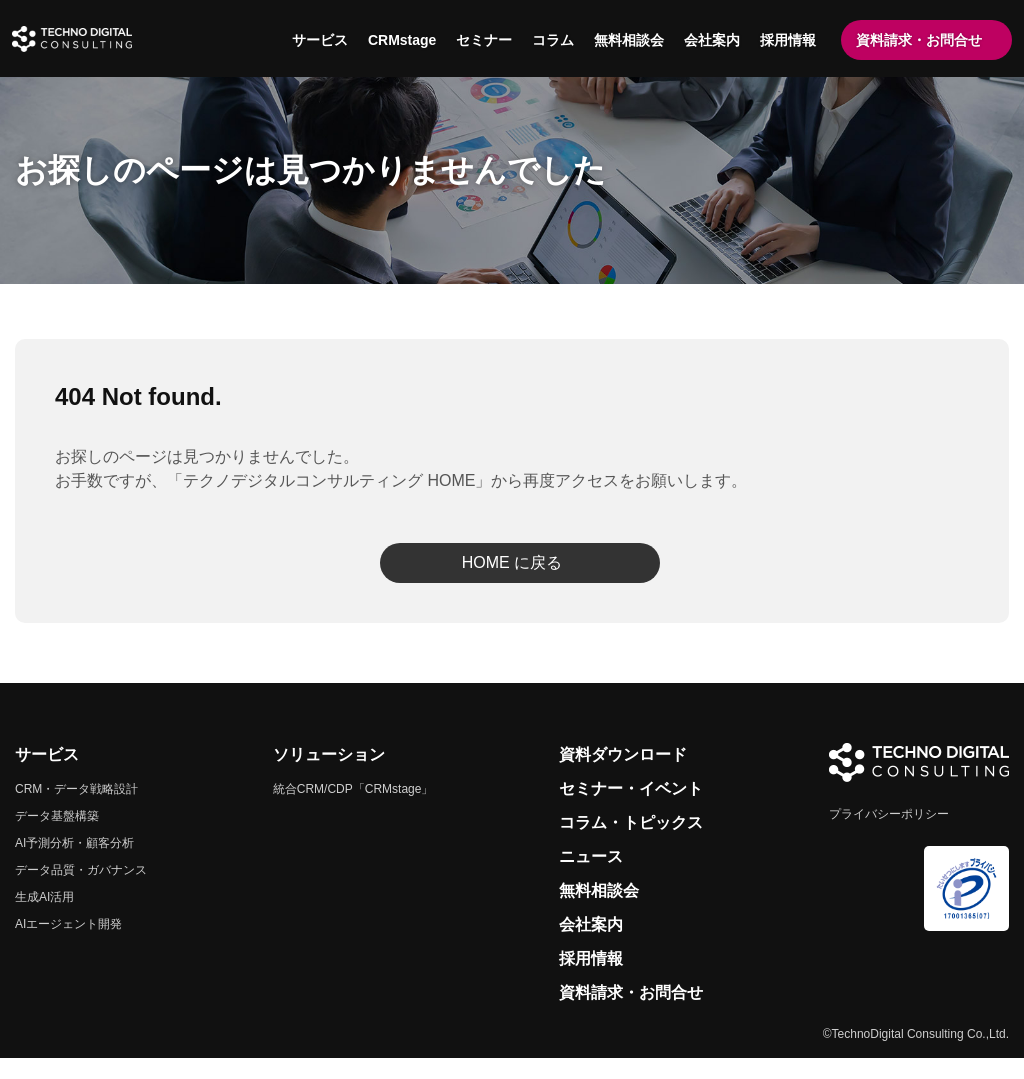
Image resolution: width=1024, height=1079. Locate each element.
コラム (550, 40)
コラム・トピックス (631, 843)
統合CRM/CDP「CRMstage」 (353, 810)
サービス (317, 40)
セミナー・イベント (631, 809)
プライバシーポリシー (889, 835)
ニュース (591, 877)
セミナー (481, 40)
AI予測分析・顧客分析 (74, 864)
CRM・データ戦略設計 (76, 810)
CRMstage (399, 40)
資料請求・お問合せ (916, 40)
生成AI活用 (44, 918)
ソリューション (329, 775)
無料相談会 (626, 40)
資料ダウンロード (623, 775)
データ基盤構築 (57, 837)
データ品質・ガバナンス (81, 891)
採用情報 (785, 40)
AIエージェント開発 (68, 945)
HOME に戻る (512, 583)
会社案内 (709, 40)
